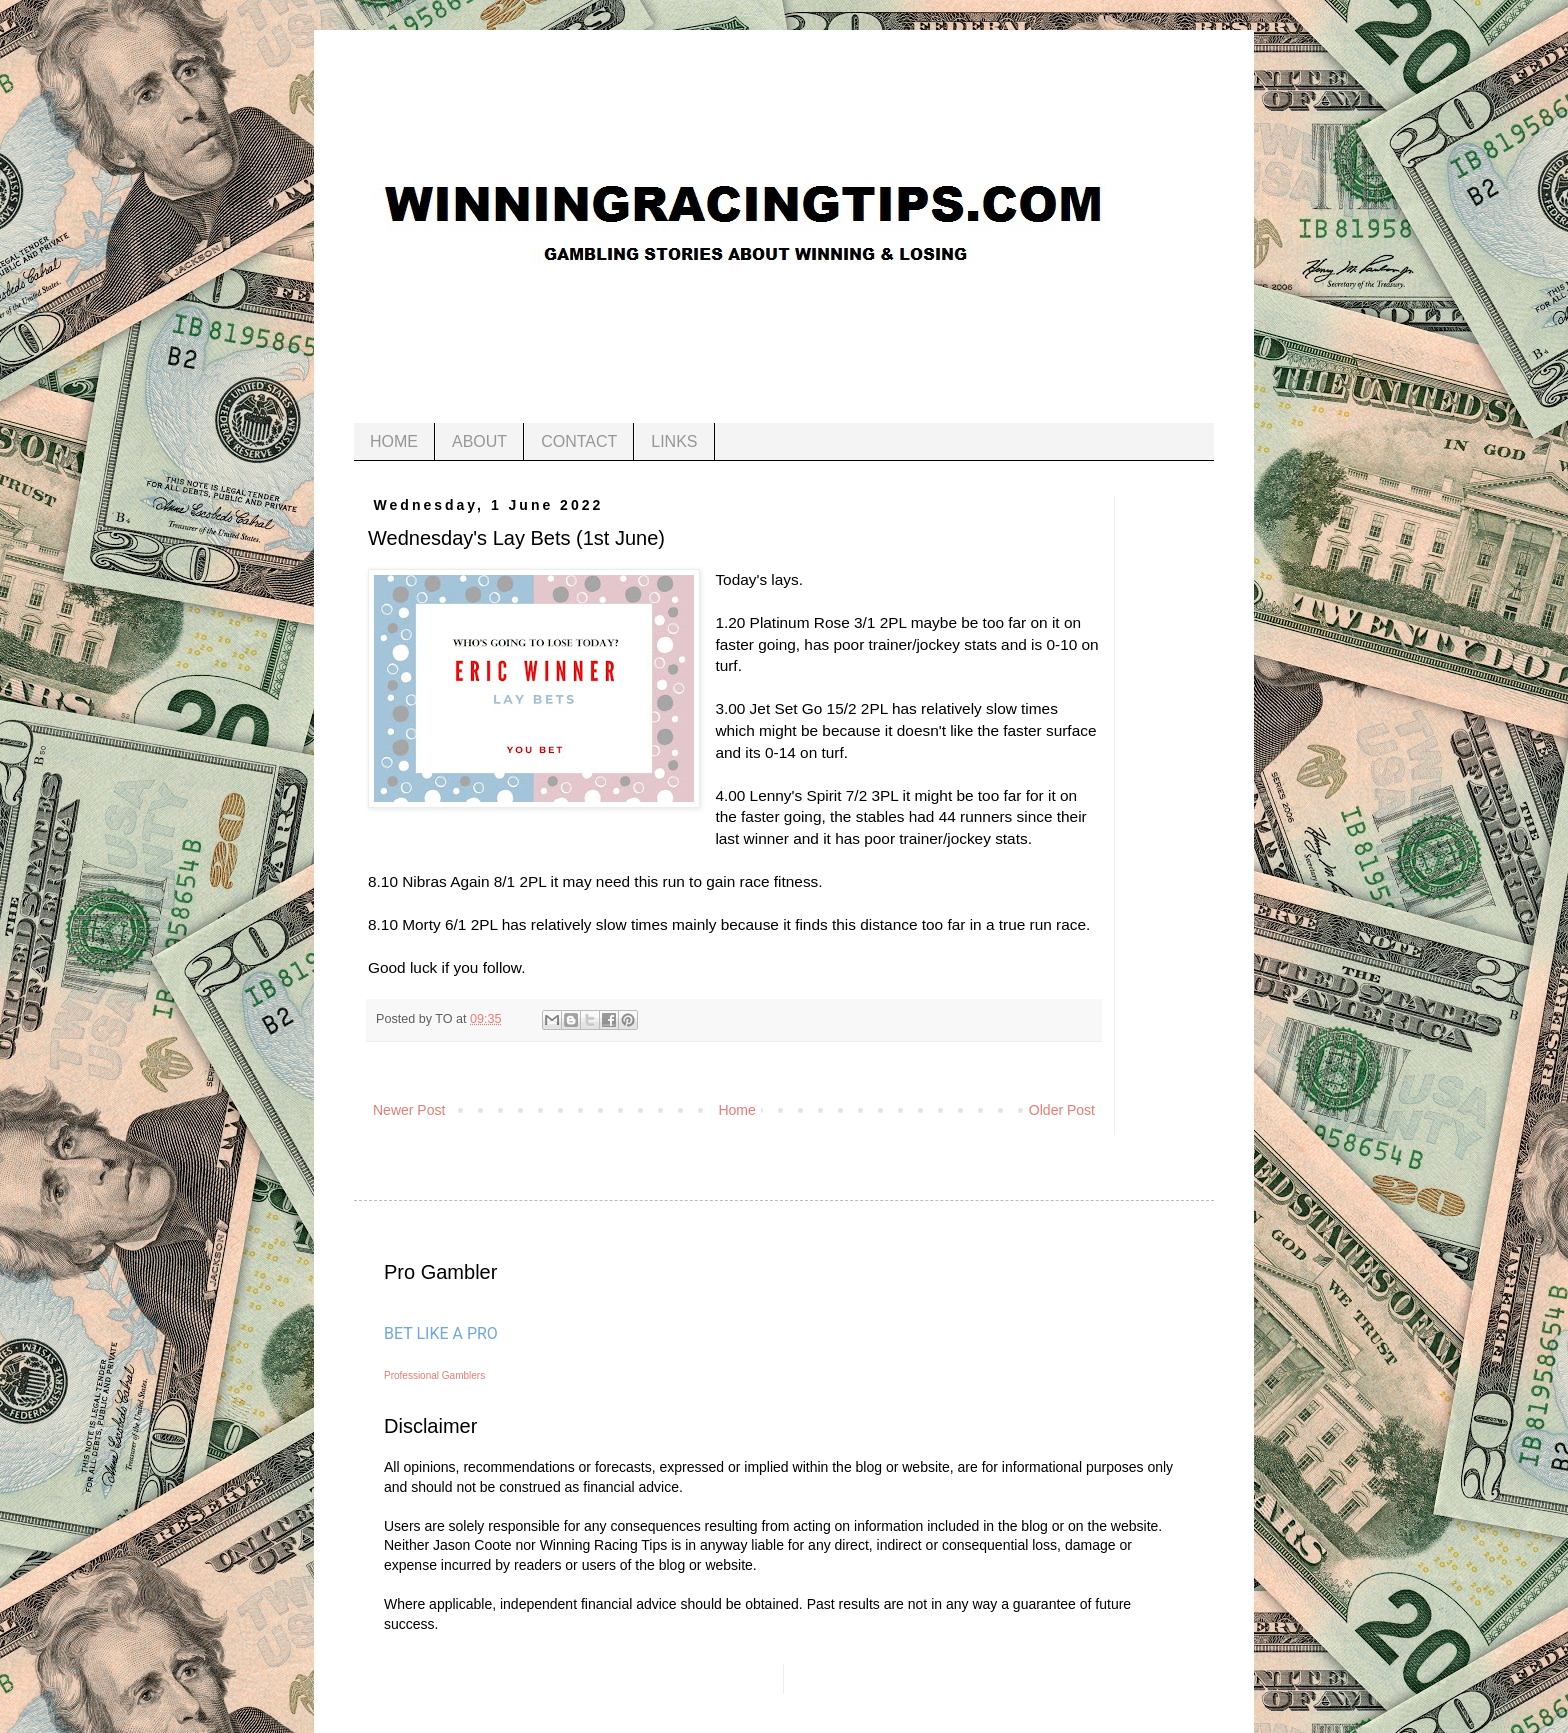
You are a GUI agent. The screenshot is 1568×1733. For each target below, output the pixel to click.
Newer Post (409, 1110)
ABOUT (479, 441)
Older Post (1062, 1110)
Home (736, 1110)
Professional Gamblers (434, 1375)
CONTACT (579, 441)
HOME (394, 441)
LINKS (674, 441)
